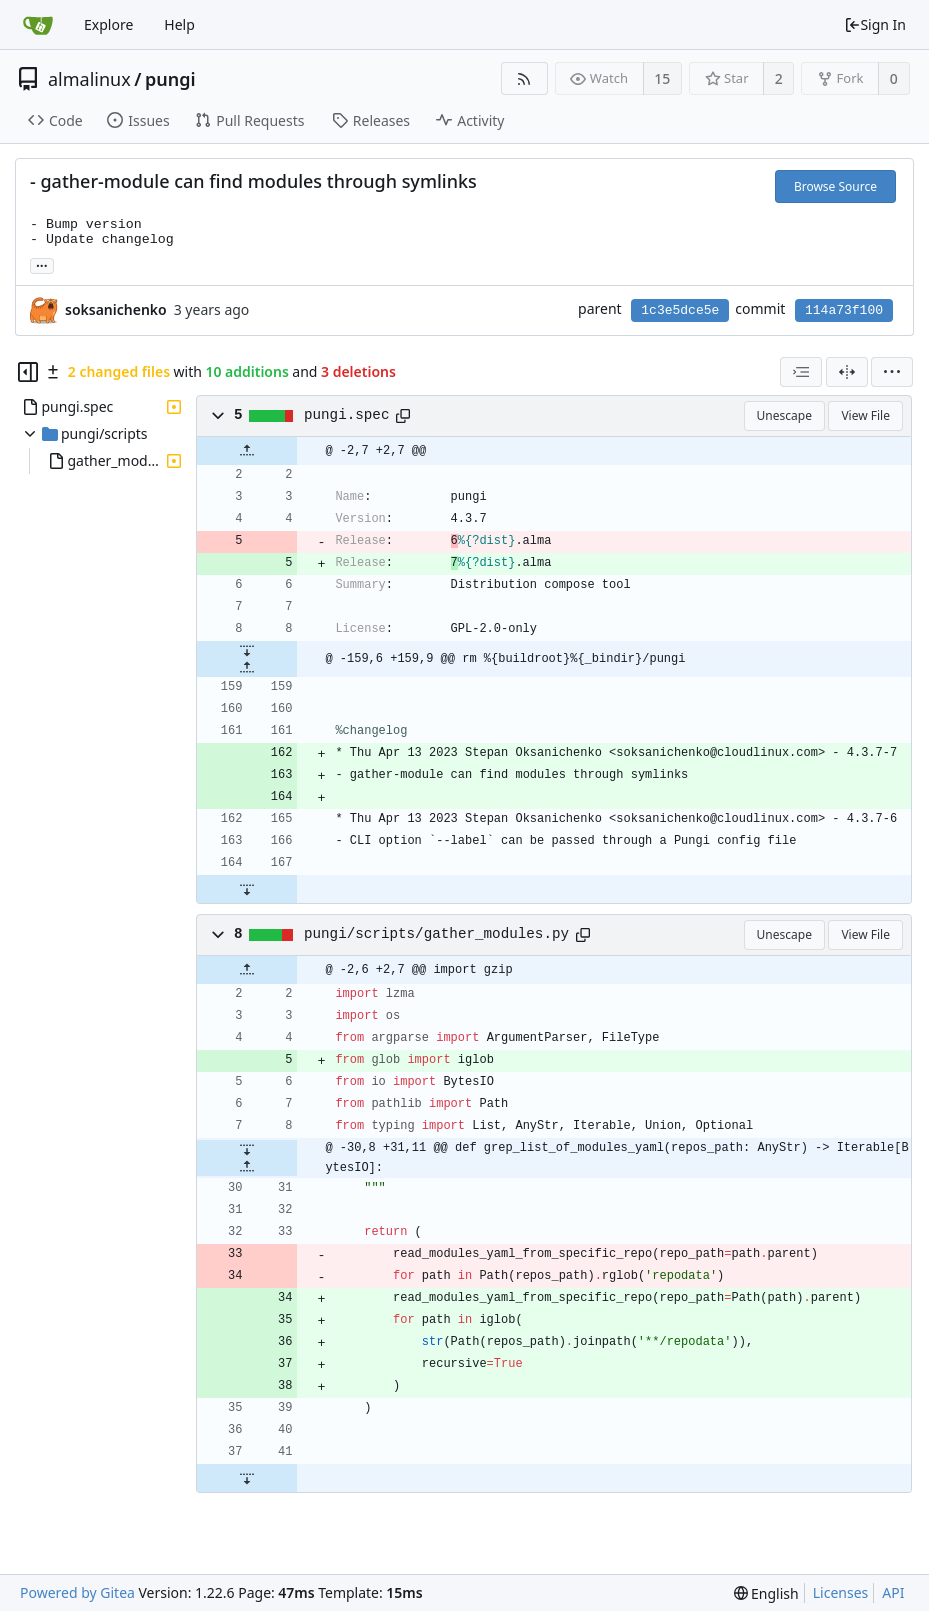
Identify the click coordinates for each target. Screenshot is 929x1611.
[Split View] (847, 372)
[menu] (892, 372)
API (893, 1592)
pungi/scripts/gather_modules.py (436, 934)
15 (662, 78)
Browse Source (835, 186)
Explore (108, 24)
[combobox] (801, 372)
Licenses (841, 1592)
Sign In (875, 24)
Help (179, 24)
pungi (170, 79)
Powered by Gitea (77, 1592)
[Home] (38, 25)
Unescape (784, 415)
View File (865, 415)
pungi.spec (347, 415)
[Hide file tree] (28, 372)
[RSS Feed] (524, 78)
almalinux (89, 79)
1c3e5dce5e (680, 310)
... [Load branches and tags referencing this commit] (42, 264)
